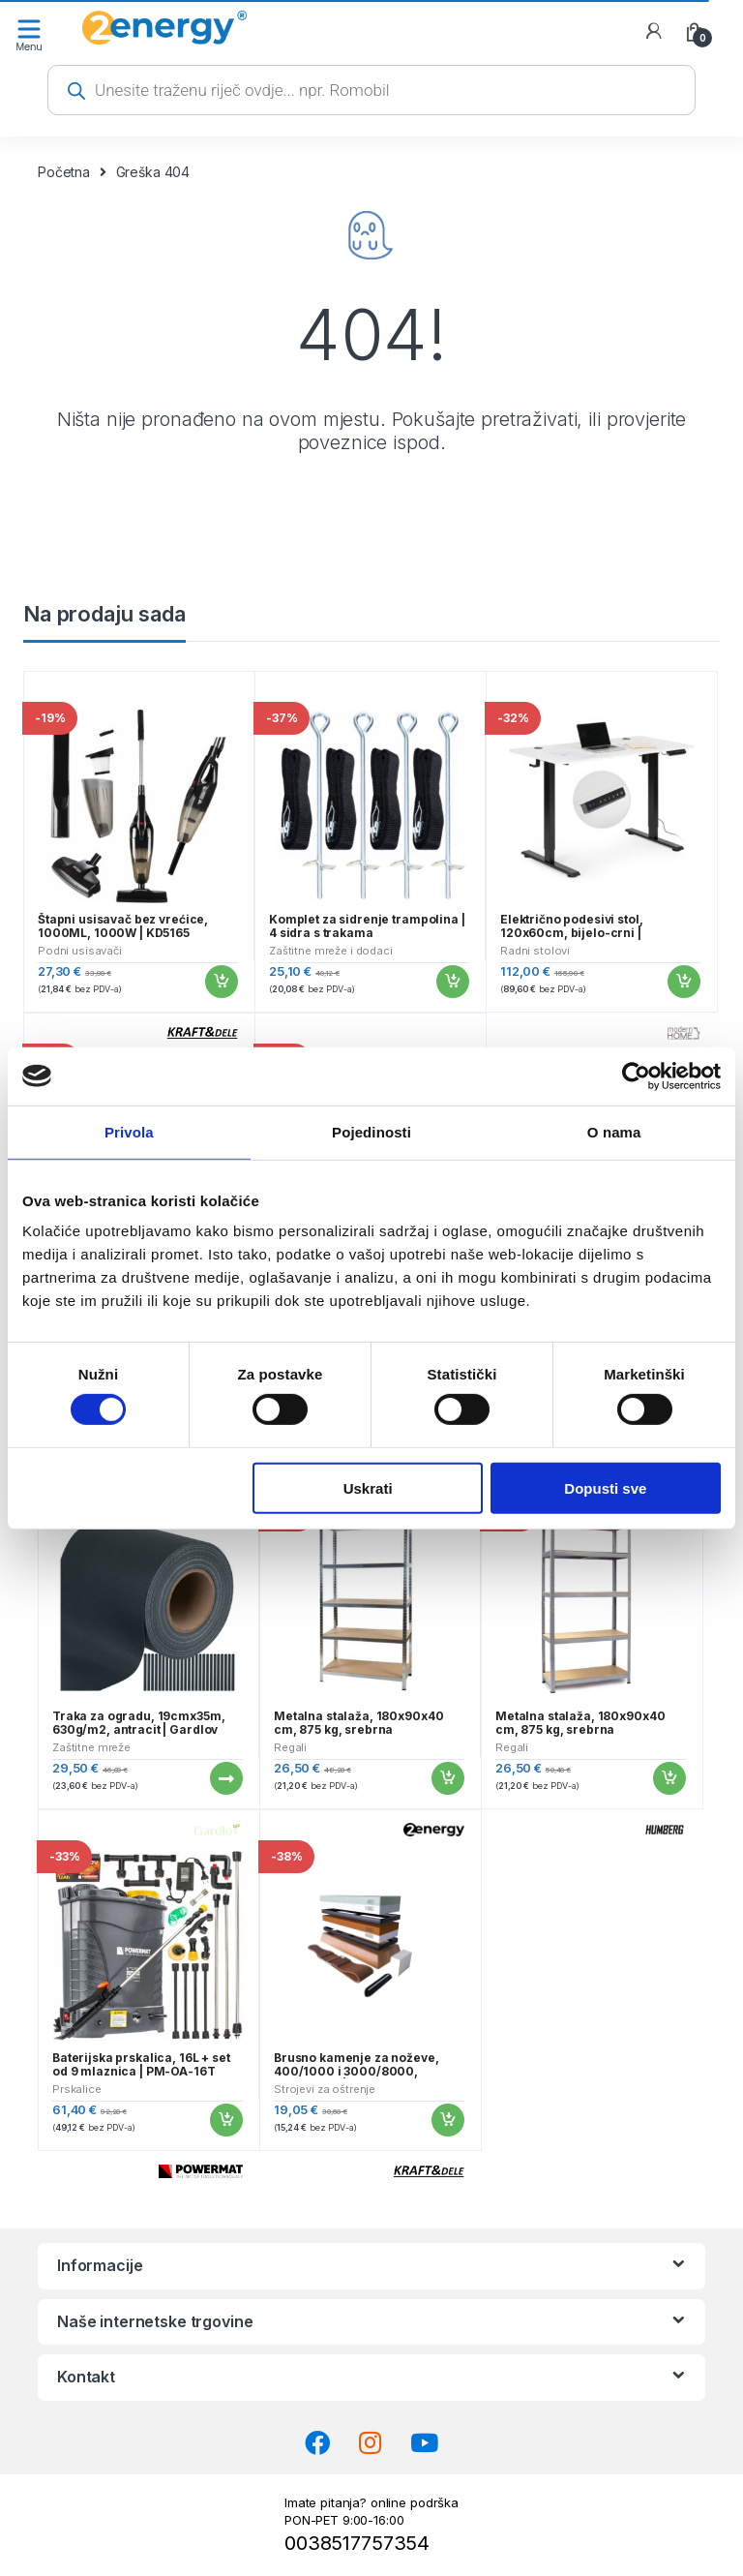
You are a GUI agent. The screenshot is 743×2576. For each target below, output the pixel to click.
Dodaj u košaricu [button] (220, 981)
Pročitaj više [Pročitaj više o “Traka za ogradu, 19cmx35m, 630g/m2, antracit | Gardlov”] (225, 1778)
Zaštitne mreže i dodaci (331, 950)
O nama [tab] (614, 1131)
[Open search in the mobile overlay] (371, 90)
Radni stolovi (535, 950)
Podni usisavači (80, 950)
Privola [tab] (129, 1131)
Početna (64, 172)
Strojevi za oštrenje (324, 2089)
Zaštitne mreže (91, 1747)
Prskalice (77, 2089)
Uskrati (368, 1487)
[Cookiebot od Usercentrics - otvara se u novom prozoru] (636, 1075)
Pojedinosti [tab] (371, 1131)
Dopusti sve (605, 1487)
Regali (290, 1747)
